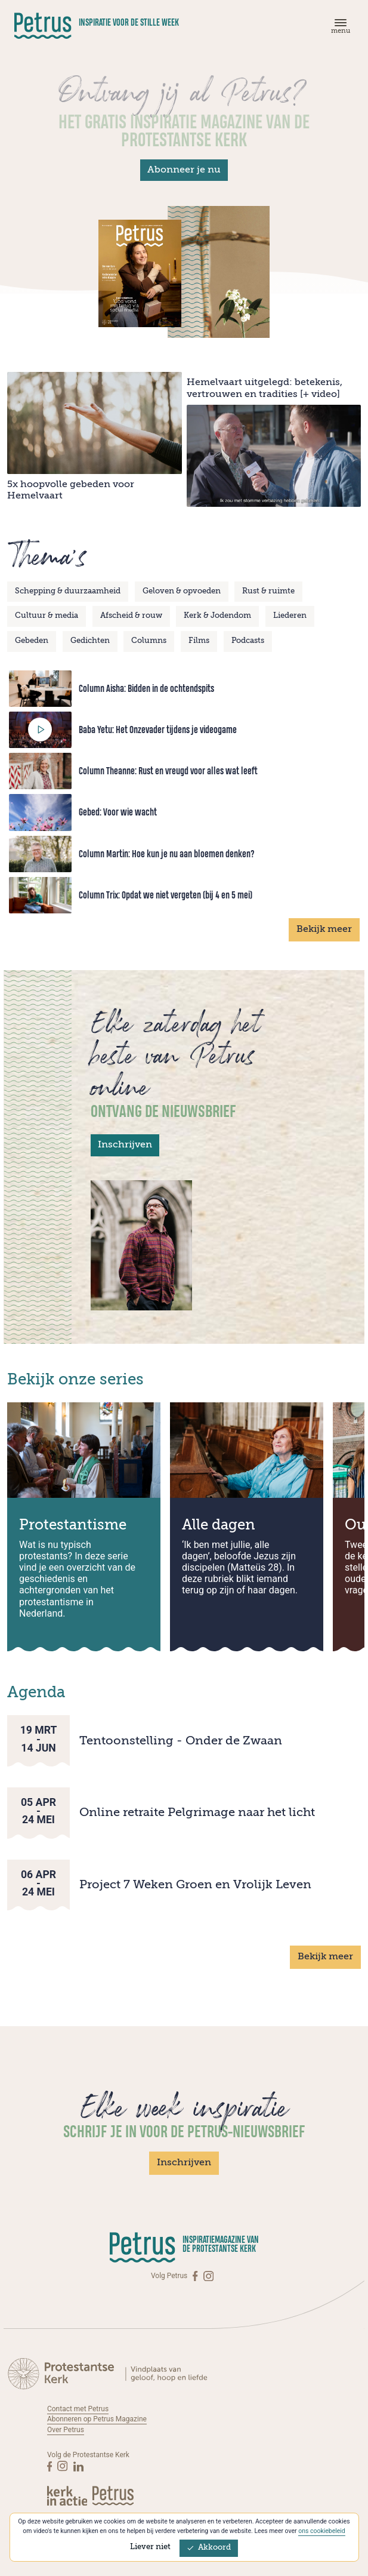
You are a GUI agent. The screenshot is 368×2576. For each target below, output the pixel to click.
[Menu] (339, 29)
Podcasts (247, 641)
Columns (148, 641)
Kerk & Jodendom (217, 616)
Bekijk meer (324, 929)
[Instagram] (208, 2276)
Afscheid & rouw (131, 616)
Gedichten (90, 641)
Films (198, 641)
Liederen (290, 616)
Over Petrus (65, 2430)
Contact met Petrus (78, 2409)
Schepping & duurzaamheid (67, 591)
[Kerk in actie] (68, 2495)
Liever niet (150, 2547)
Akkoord (209, 2548)
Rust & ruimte (268, 591)
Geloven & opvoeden (182, 591)
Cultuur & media (46, 616)
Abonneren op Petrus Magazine (97, 2419)
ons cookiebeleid (321, 2531)
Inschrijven (125, 1145)
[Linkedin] (78, 2465)
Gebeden (31, 641)
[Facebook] (196, 2276)
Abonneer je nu (184, 170)
